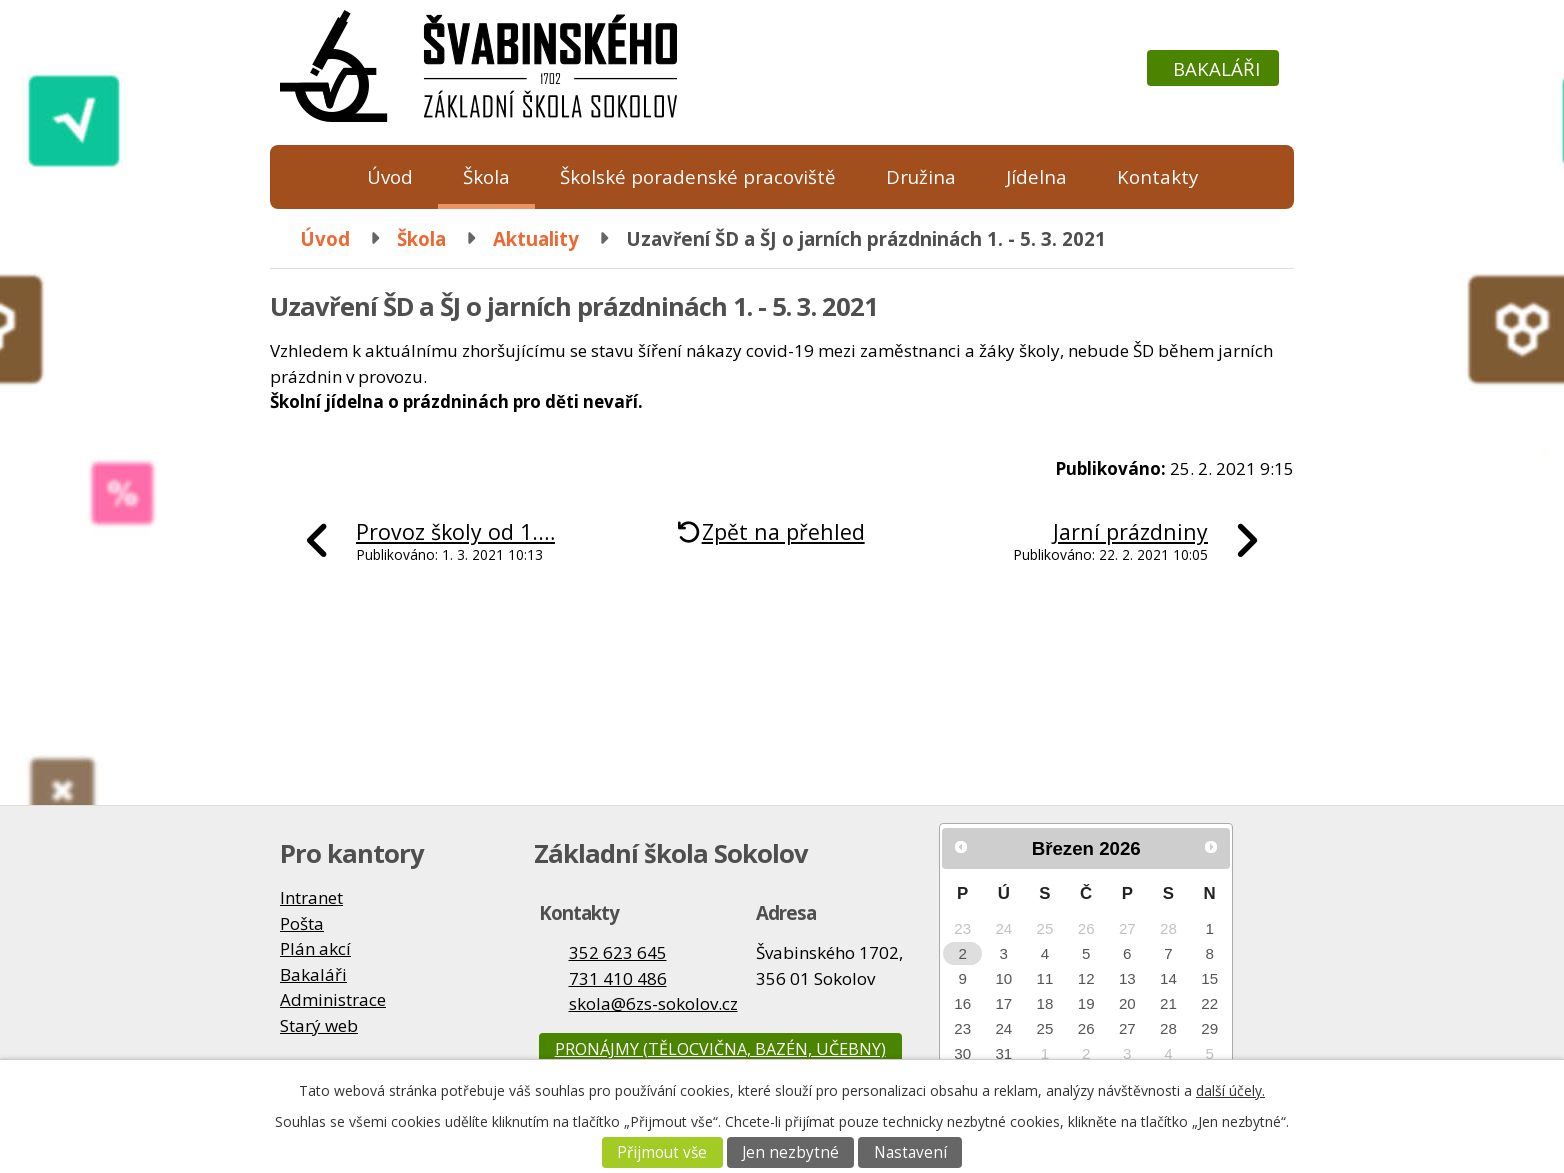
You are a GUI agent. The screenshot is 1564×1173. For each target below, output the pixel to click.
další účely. (1230, 1090)
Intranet (311, 897)
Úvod (390, 176)
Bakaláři (1216, 68)
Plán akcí (315, 948)
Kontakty (1157, 176)
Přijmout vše (662, 1152)
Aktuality (536, 238)
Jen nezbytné (790, 1152)
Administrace (333, 999)
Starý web (319, 1025)
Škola (486, 176)
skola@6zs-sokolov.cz (653, 1003)
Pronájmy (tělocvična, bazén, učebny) (720, 1049)
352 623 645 (618, 952)
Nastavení (910, 1152)
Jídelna (1036, 176)
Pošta (302, 923)
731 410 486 (618, 978)
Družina (921, 176)
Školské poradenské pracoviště (698, 176)
